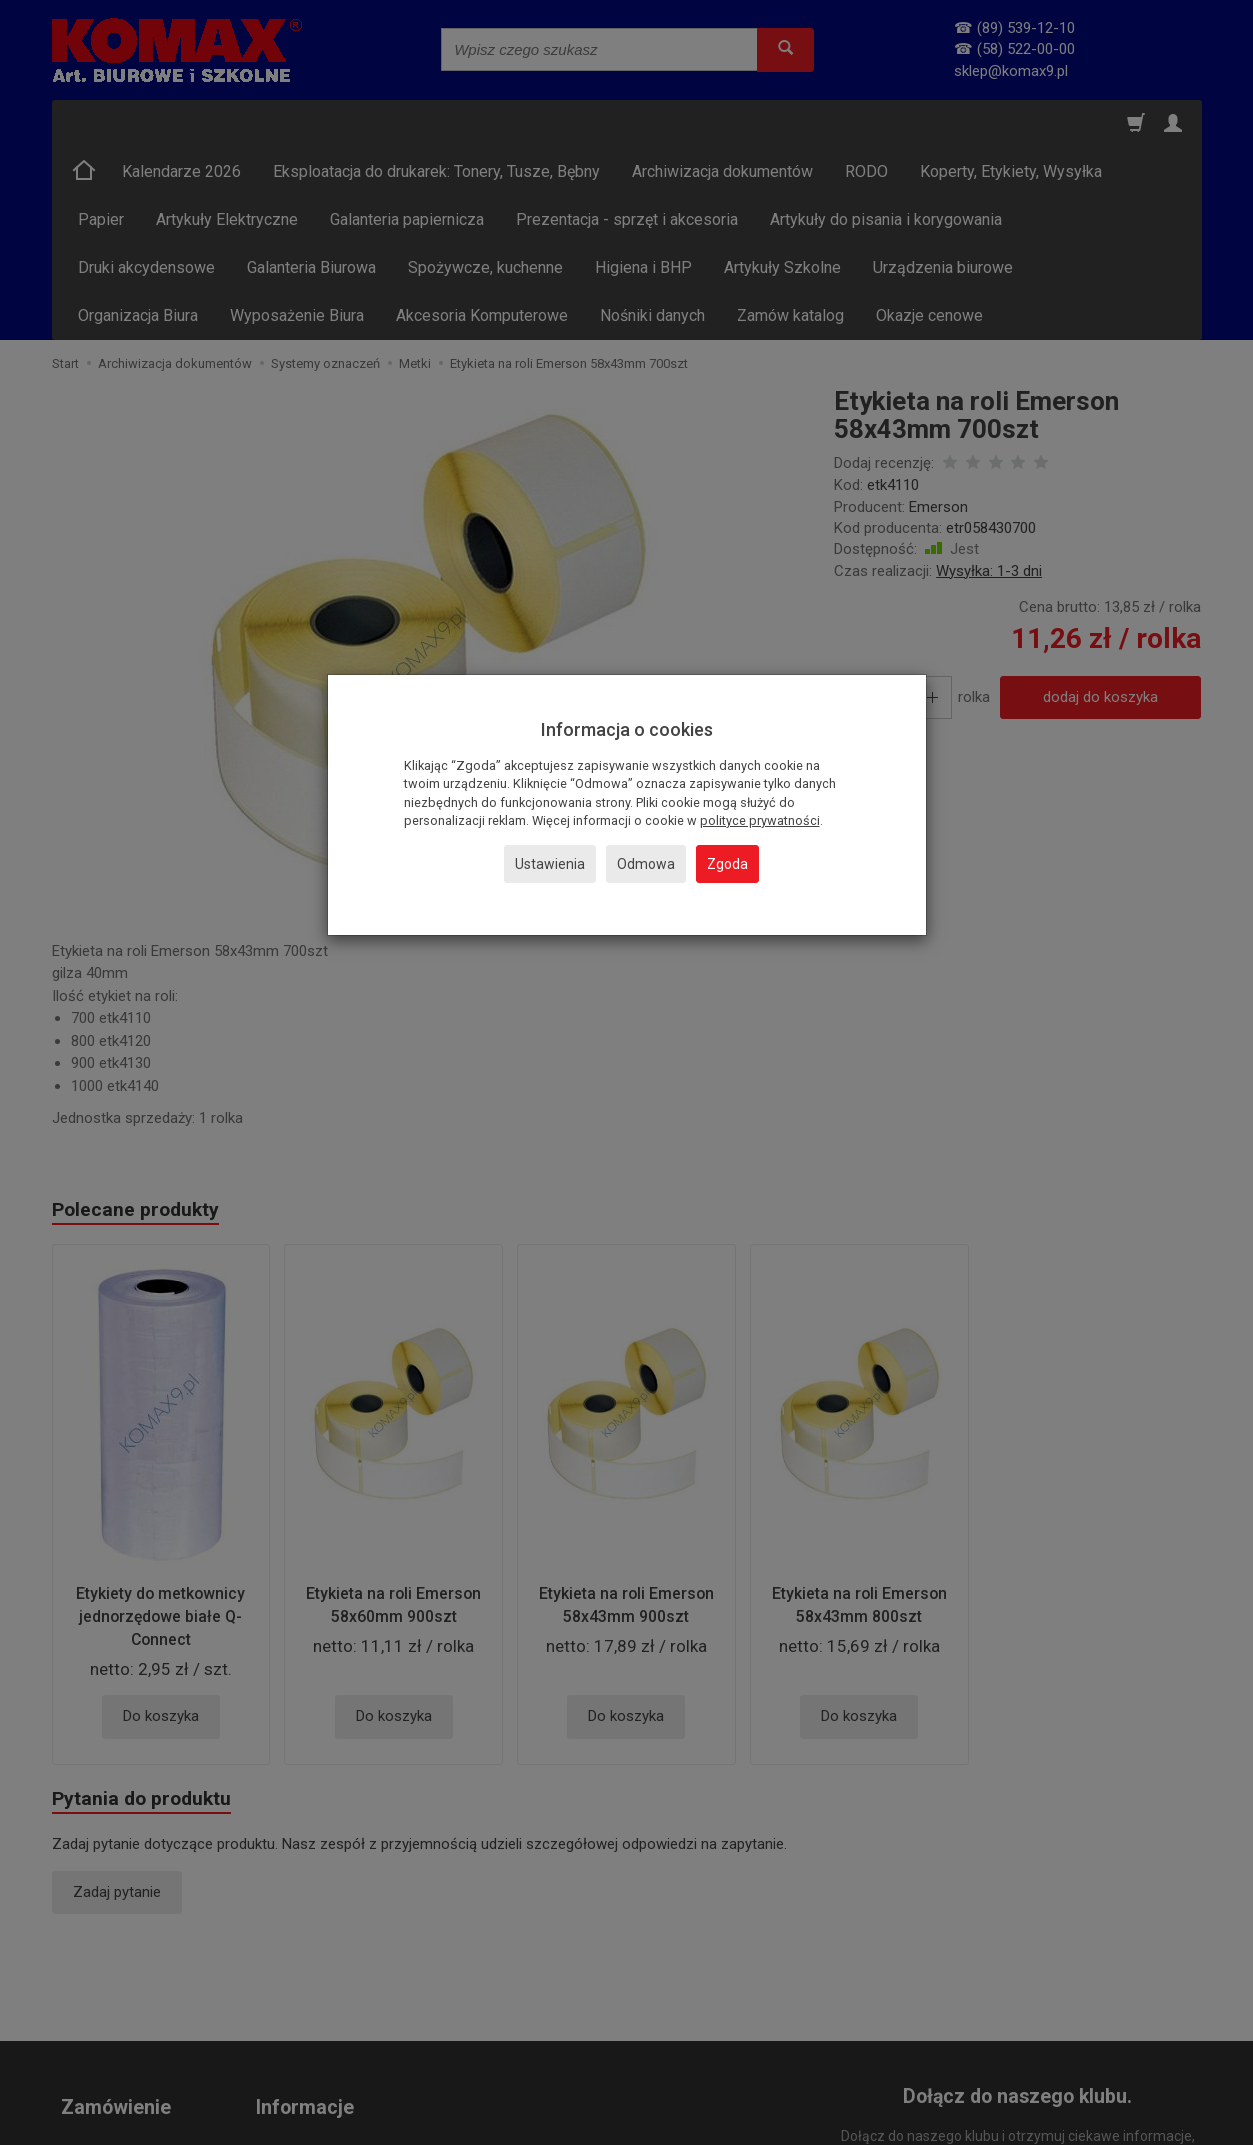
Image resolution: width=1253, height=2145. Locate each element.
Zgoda (727, 864)
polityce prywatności (760, 820)
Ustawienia (550, 864)
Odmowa (646, 864)
